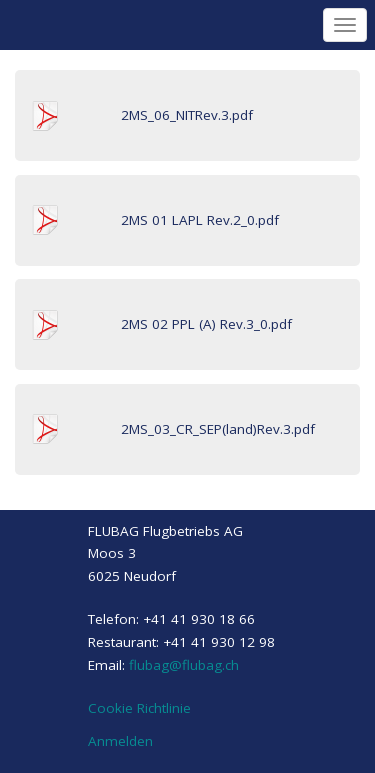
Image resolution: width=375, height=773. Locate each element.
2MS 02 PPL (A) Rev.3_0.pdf (206, 324)
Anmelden (120, 741)
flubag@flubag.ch (184, 665)
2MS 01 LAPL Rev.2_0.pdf (200, 220)
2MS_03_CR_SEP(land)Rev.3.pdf (218, 429)
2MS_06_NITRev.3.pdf (187, 115)
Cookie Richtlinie (139, 708)
